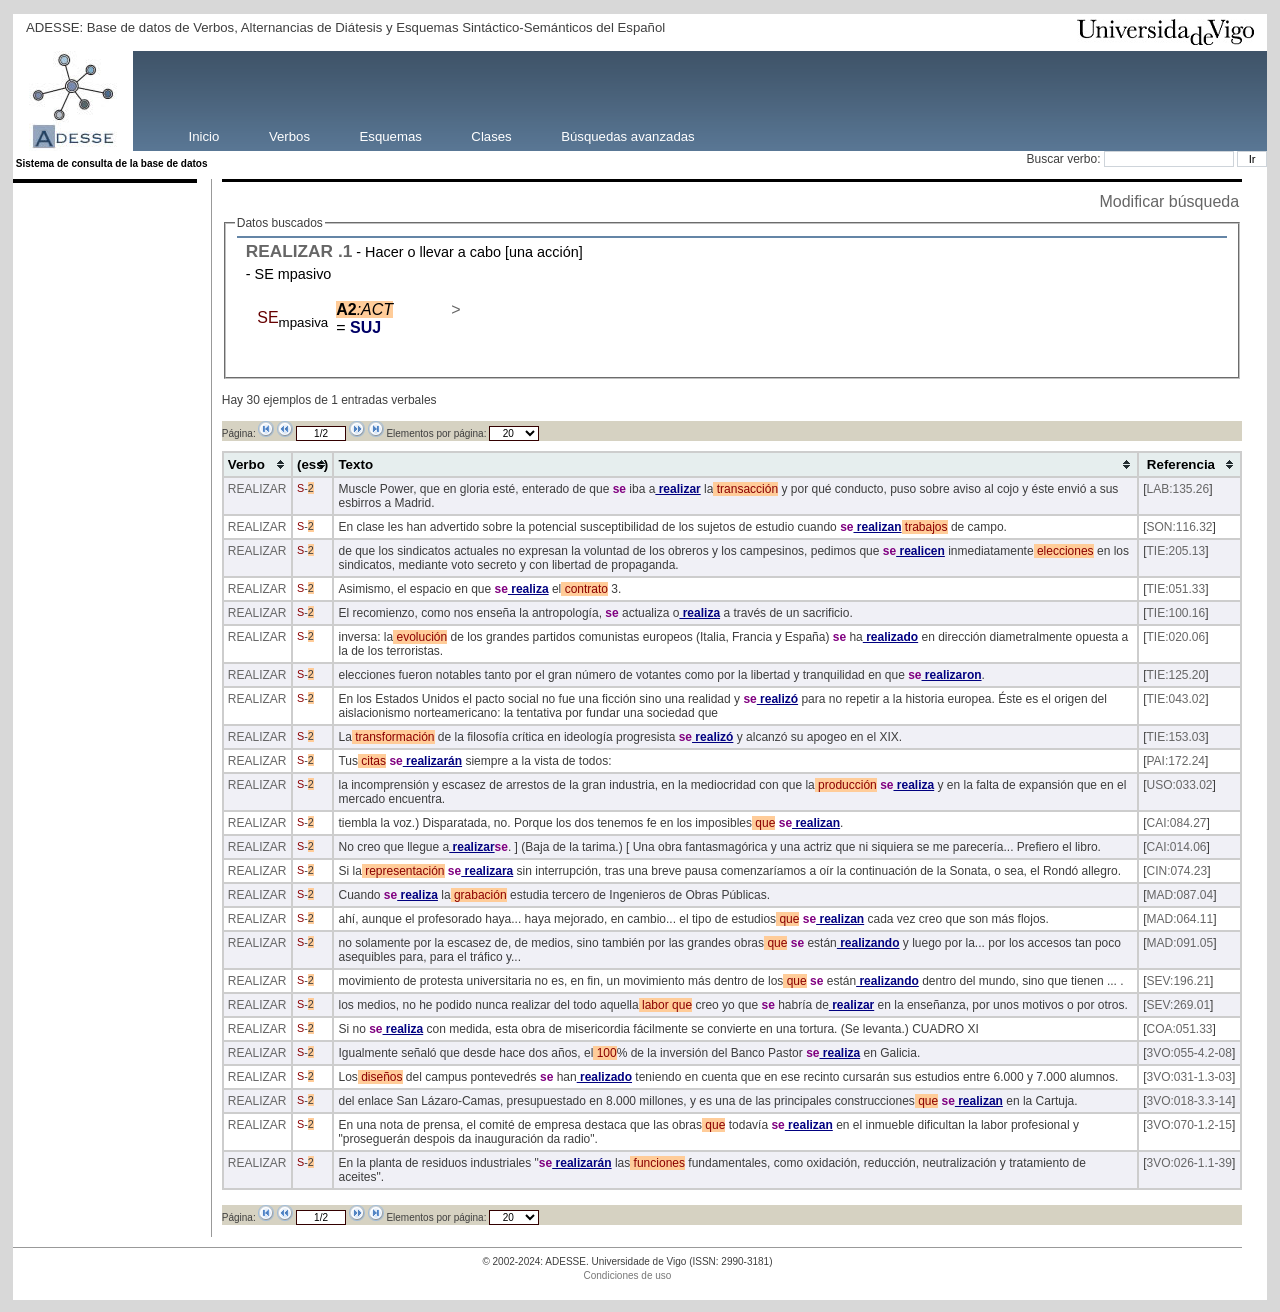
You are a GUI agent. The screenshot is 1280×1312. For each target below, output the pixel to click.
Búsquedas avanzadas (627, 135)
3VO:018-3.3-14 (1189, 1101)
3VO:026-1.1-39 (1189, 1163)
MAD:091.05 (1180, 943)
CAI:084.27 (1177, 823)
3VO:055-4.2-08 (1189, 1053)
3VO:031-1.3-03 (1189, 1077)
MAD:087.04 (1180, 895)
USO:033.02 (1180, 785)
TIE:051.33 (1176, 589)
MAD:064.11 (1180, 919)
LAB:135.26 (1178, 489)
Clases (491, 135)
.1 (345, 251)
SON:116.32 (1180, 527)
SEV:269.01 (1179, 1005)
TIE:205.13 (1176, 551)
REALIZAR (289, 251)
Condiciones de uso (628, 1275)
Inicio (204, 135)
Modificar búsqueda (1169, 201)
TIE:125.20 (1176, 675)
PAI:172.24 (1176, 761)
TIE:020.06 (1176, 637)
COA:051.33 (1180, 1029)
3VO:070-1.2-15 (1189, 1125)
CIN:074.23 (1177, 871)
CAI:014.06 (1177, 847)
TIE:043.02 (1176, 699)
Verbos (289, 135)
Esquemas (391, 135)
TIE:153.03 (1176, 737)
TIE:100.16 (1176, 613)
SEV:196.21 (1179, 981)
